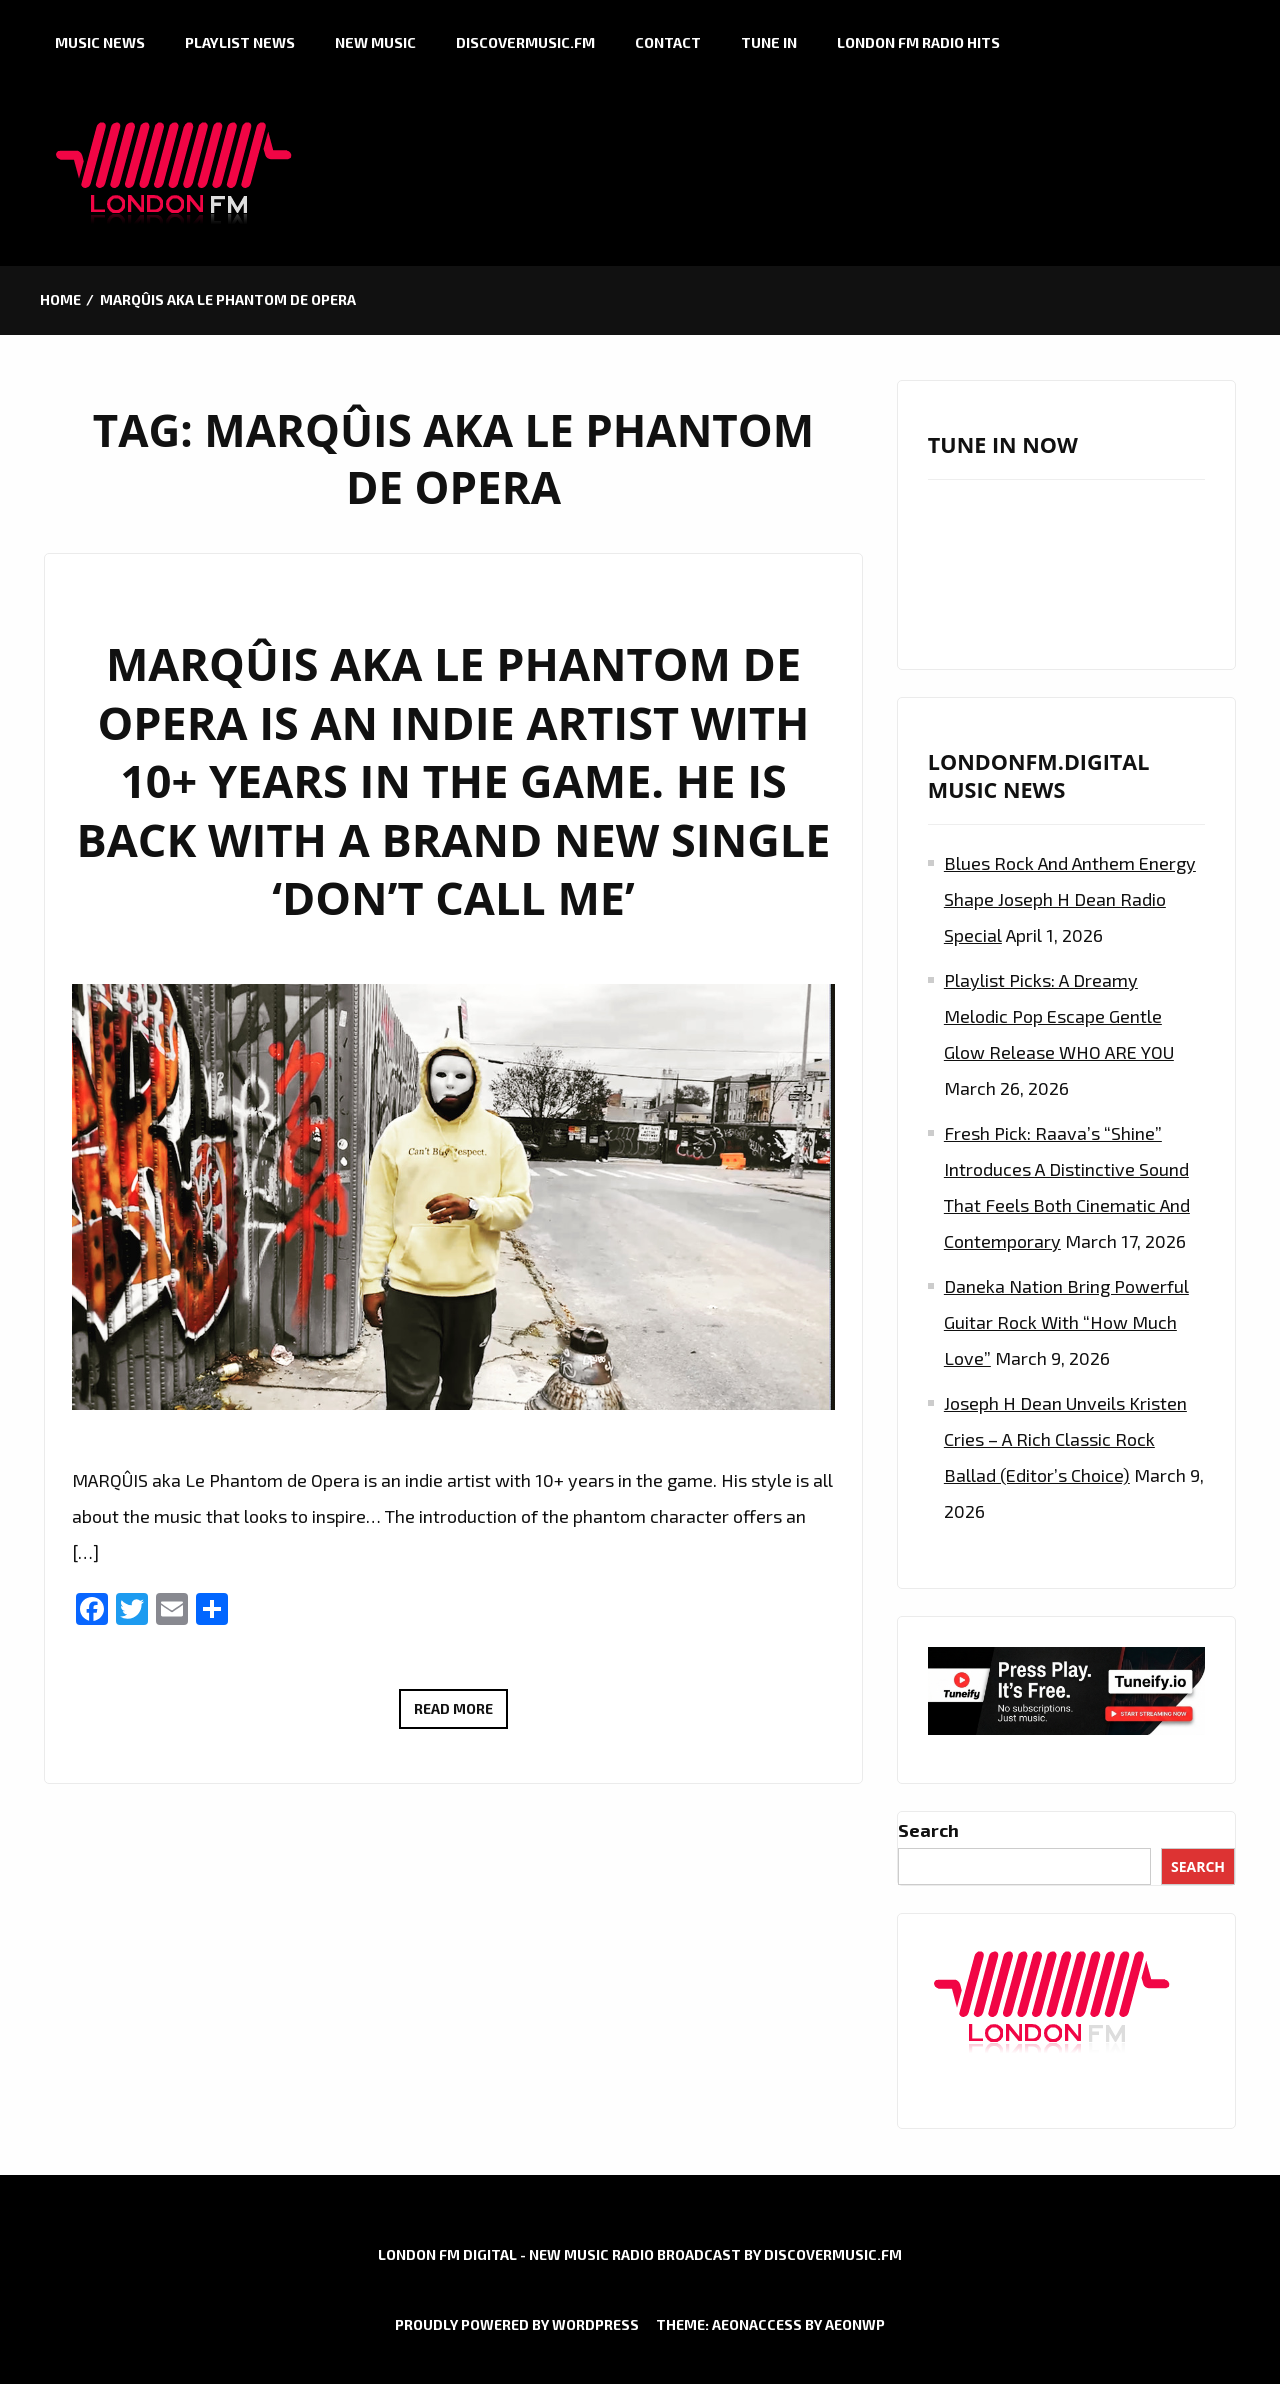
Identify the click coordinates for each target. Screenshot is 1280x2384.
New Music (375, 42)
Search (928, 1830)
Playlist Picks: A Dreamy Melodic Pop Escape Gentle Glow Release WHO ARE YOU (1059, 1016)
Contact (668, 42)
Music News (100, 42)
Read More (461, 1711)
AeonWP (855, 2324)
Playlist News (240, 42)
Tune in (769, 42)
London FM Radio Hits (918, 42)
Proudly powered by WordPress (517, 2324)
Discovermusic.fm (525, 42)
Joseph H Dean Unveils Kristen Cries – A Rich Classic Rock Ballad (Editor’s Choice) (1065, 1439)
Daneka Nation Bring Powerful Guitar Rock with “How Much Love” (1066, 1322)
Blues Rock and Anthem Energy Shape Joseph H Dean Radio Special (1070, 899)
